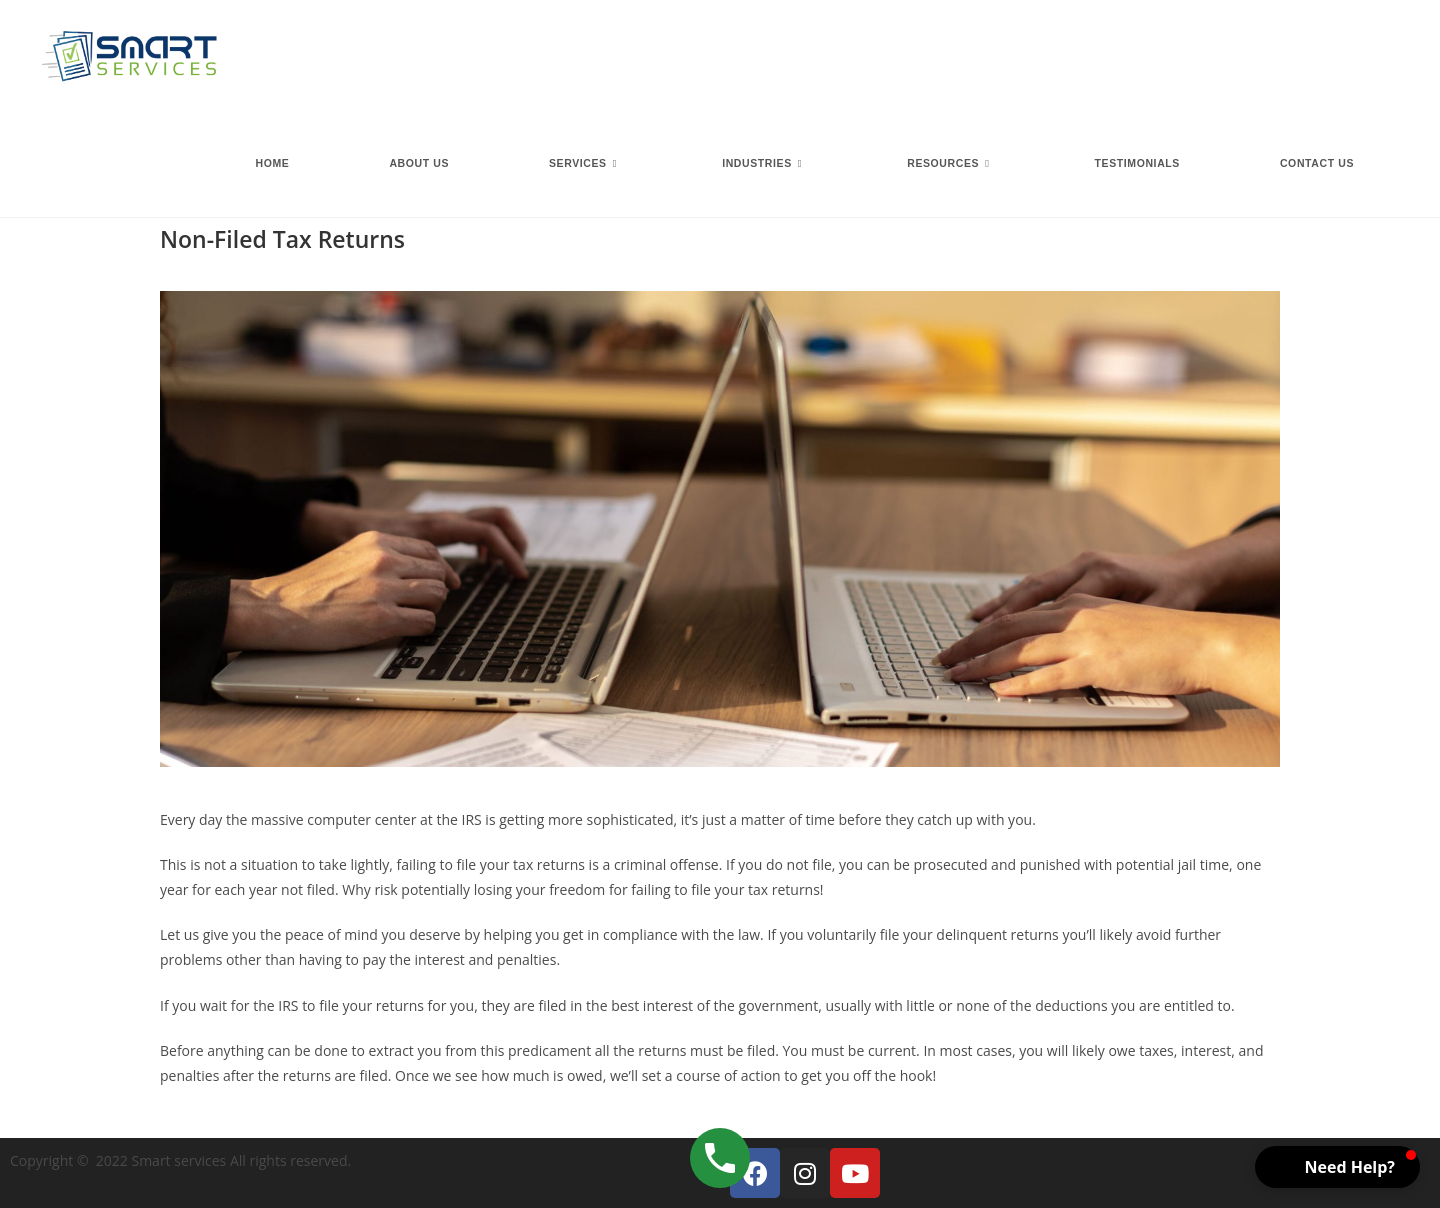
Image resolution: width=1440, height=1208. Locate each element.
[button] (1337, 1167)
